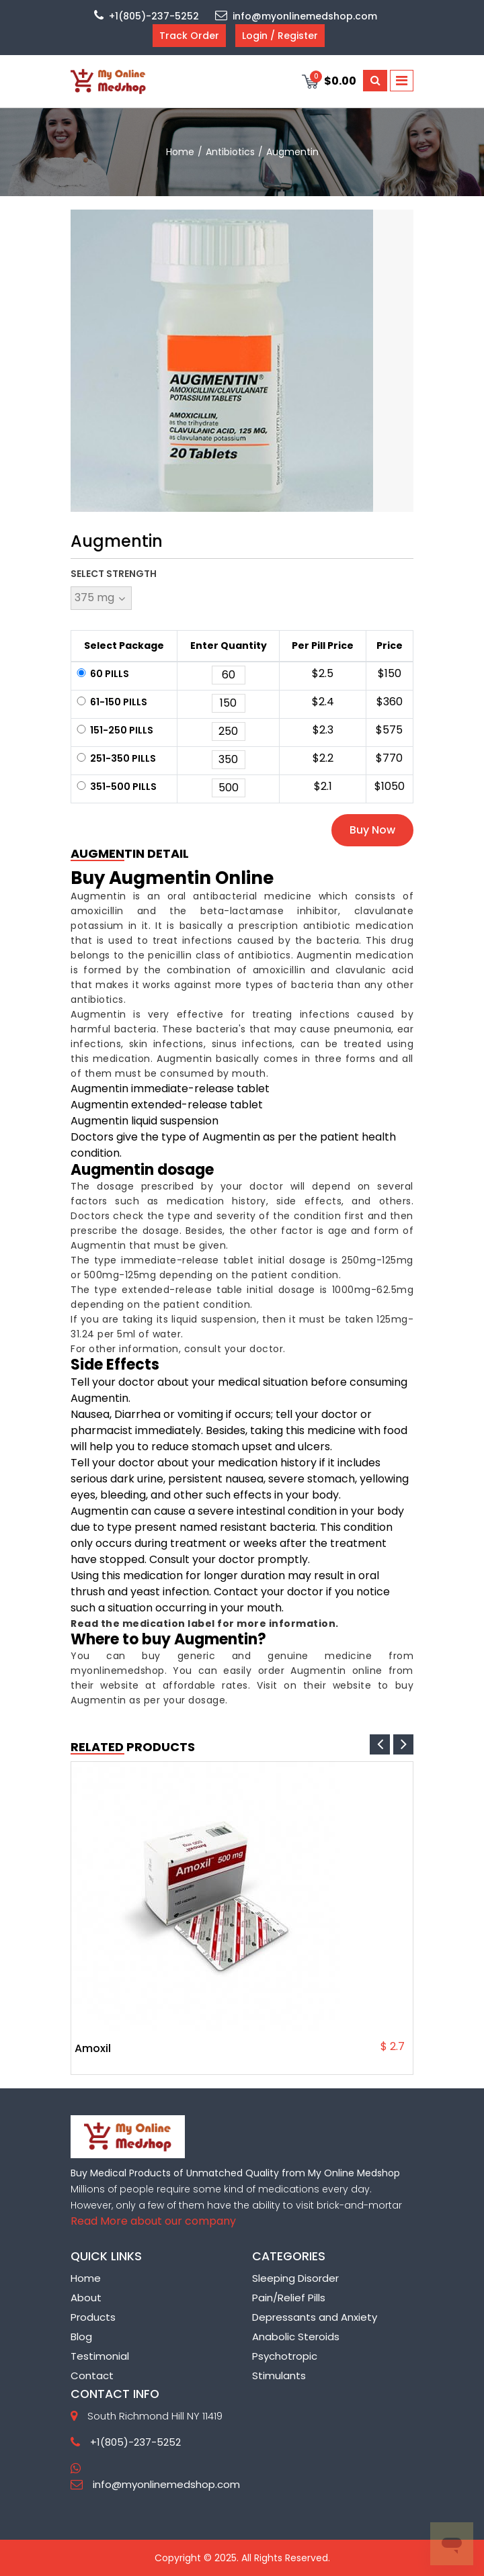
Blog (81, 2336)
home (180, 152)
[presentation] (380, 1744)
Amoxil (93, 2049)
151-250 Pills (114, 730)
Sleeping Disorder (295, 2278)
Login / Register (280, 35)
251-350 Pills (115, 758)
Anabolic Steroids (295, 2336)
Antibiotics (230, 152)
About (86, 2298)
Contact (92, 2375)
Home (86, 2278)
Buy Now (372, 830)
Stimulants (279, 2375)
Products (93, 2317)
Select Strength (114, 573)
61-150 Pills (111, 702)
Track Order (189, 35)
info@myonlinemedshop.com (296, 16)
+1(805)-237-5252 (146, 16)
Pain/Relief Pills (288, 2298)
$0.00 (329, 80)
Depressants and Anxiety (314, 2317)
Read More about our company (153, 2221)
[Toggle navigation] (401, 80)
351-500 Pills (116, 786)
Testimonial (100, 2356)
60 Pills (102, 673)
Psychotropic (284, 2356)
